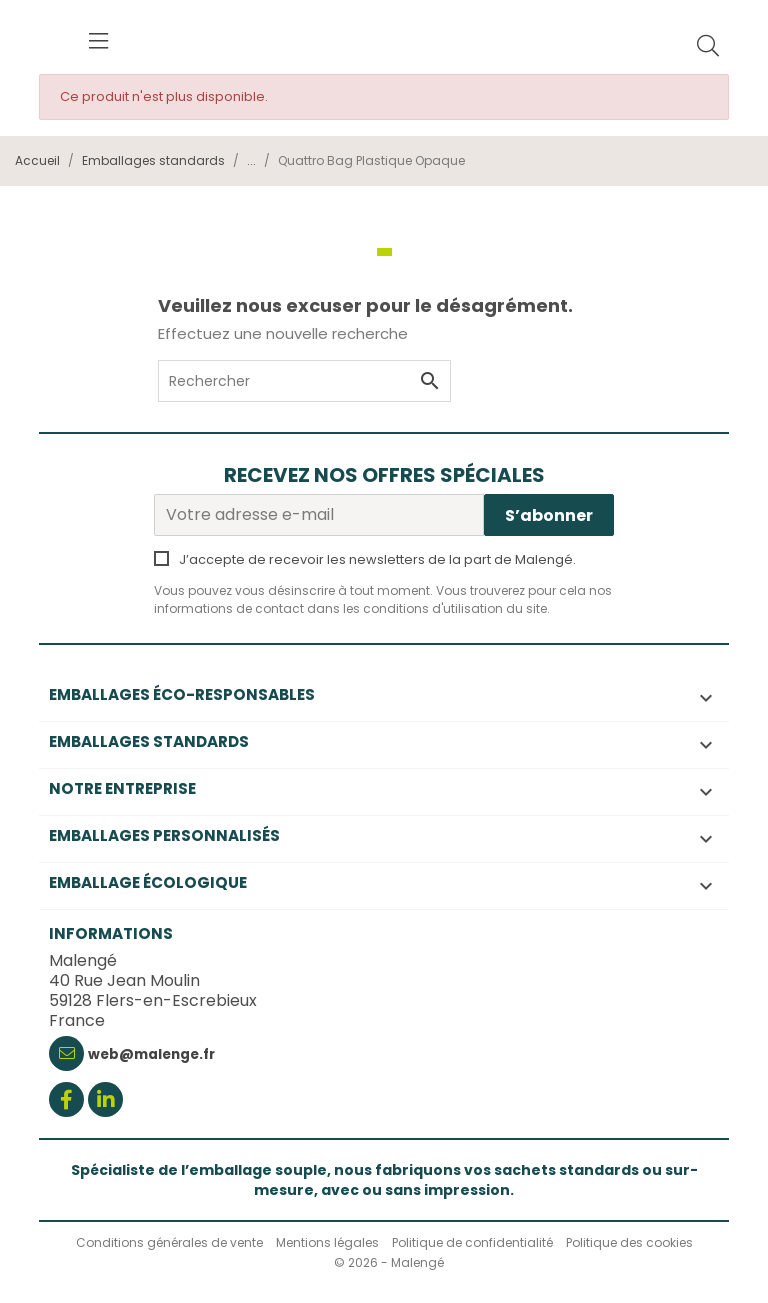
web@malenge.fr (151, 1054)
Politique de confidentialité (472, 1242)
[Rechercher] (708, 47)
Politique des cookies (629, 1242)
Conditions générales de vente (169, 1242)
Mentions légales (327, 1242)
